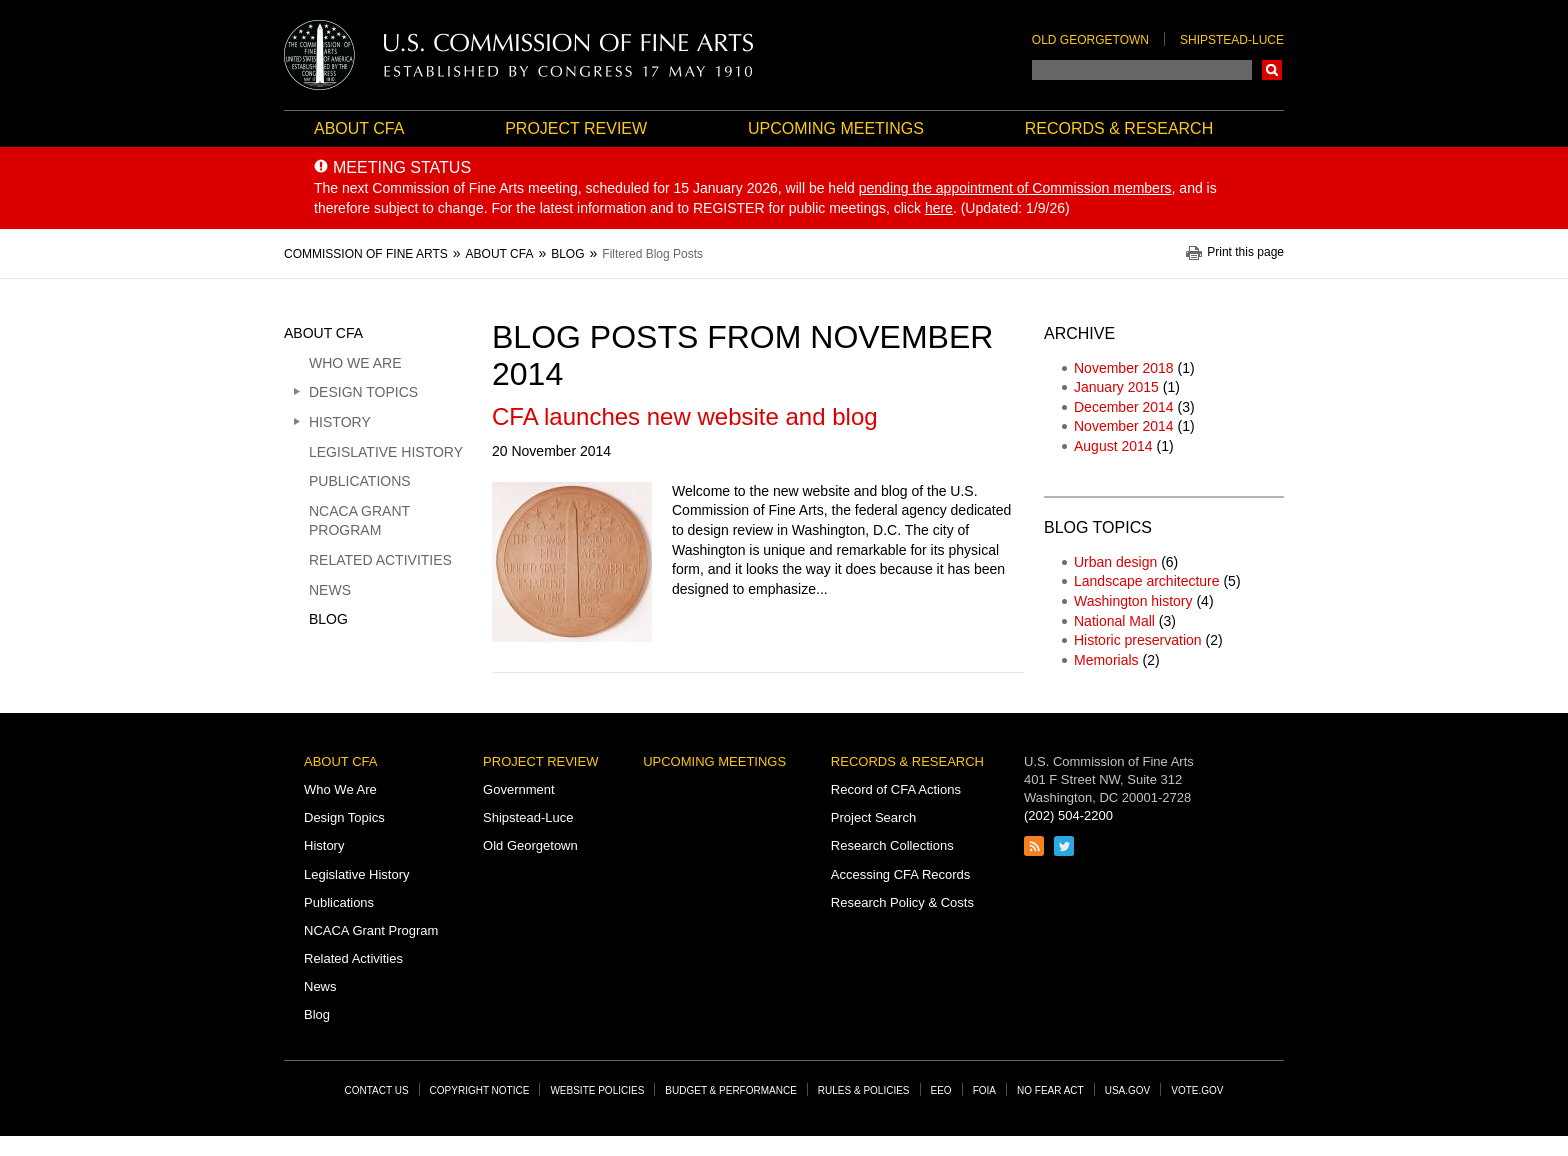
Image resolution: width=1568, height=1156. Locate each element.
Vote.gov (1197, 1090)
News (330, 590)
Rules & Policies (864, 1090)
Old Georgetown (1090, 40)
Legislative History (386, 452)
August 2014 (1113, 446)
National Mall (1114, 621)
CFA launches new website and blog (685, 416)
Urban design (1115, 562)
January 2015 (1116, 387)
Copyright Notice (480, 1090)
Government (519, 789)
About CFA (359, 128)
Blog (328, 619)
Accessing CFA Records (900, 874)
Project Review (576, 128)
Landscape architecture (1147, 581)
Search (1272, 70)
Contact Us (377, 1090)
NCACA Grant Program (359, 521)
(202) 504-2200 (1068, 815)
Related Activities (380, 560)
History (340, 422)
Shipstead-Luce (1232, 40)
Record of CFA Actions (896, 789)
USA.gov (1128, 1090)
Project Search (873, 817)
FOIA (984, 1090)
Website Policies (597, 1090)
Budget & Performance (731, 1090)
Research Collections (892, 845)
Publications (360, 481)
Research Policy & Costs (902, 902)
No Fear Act (1050, 1090)
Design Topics (363, 392)
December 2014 (1124, 407)
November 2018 (1124, 368)
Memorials (1106, 660)
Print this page (1245, 252)
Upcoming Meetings (836, 128)
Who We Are (355, 363)
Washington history (1133, 601)
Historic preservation (1138, 640)
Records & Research (1119, 128)
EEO (941, 1090)
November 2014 (1124, 426)
